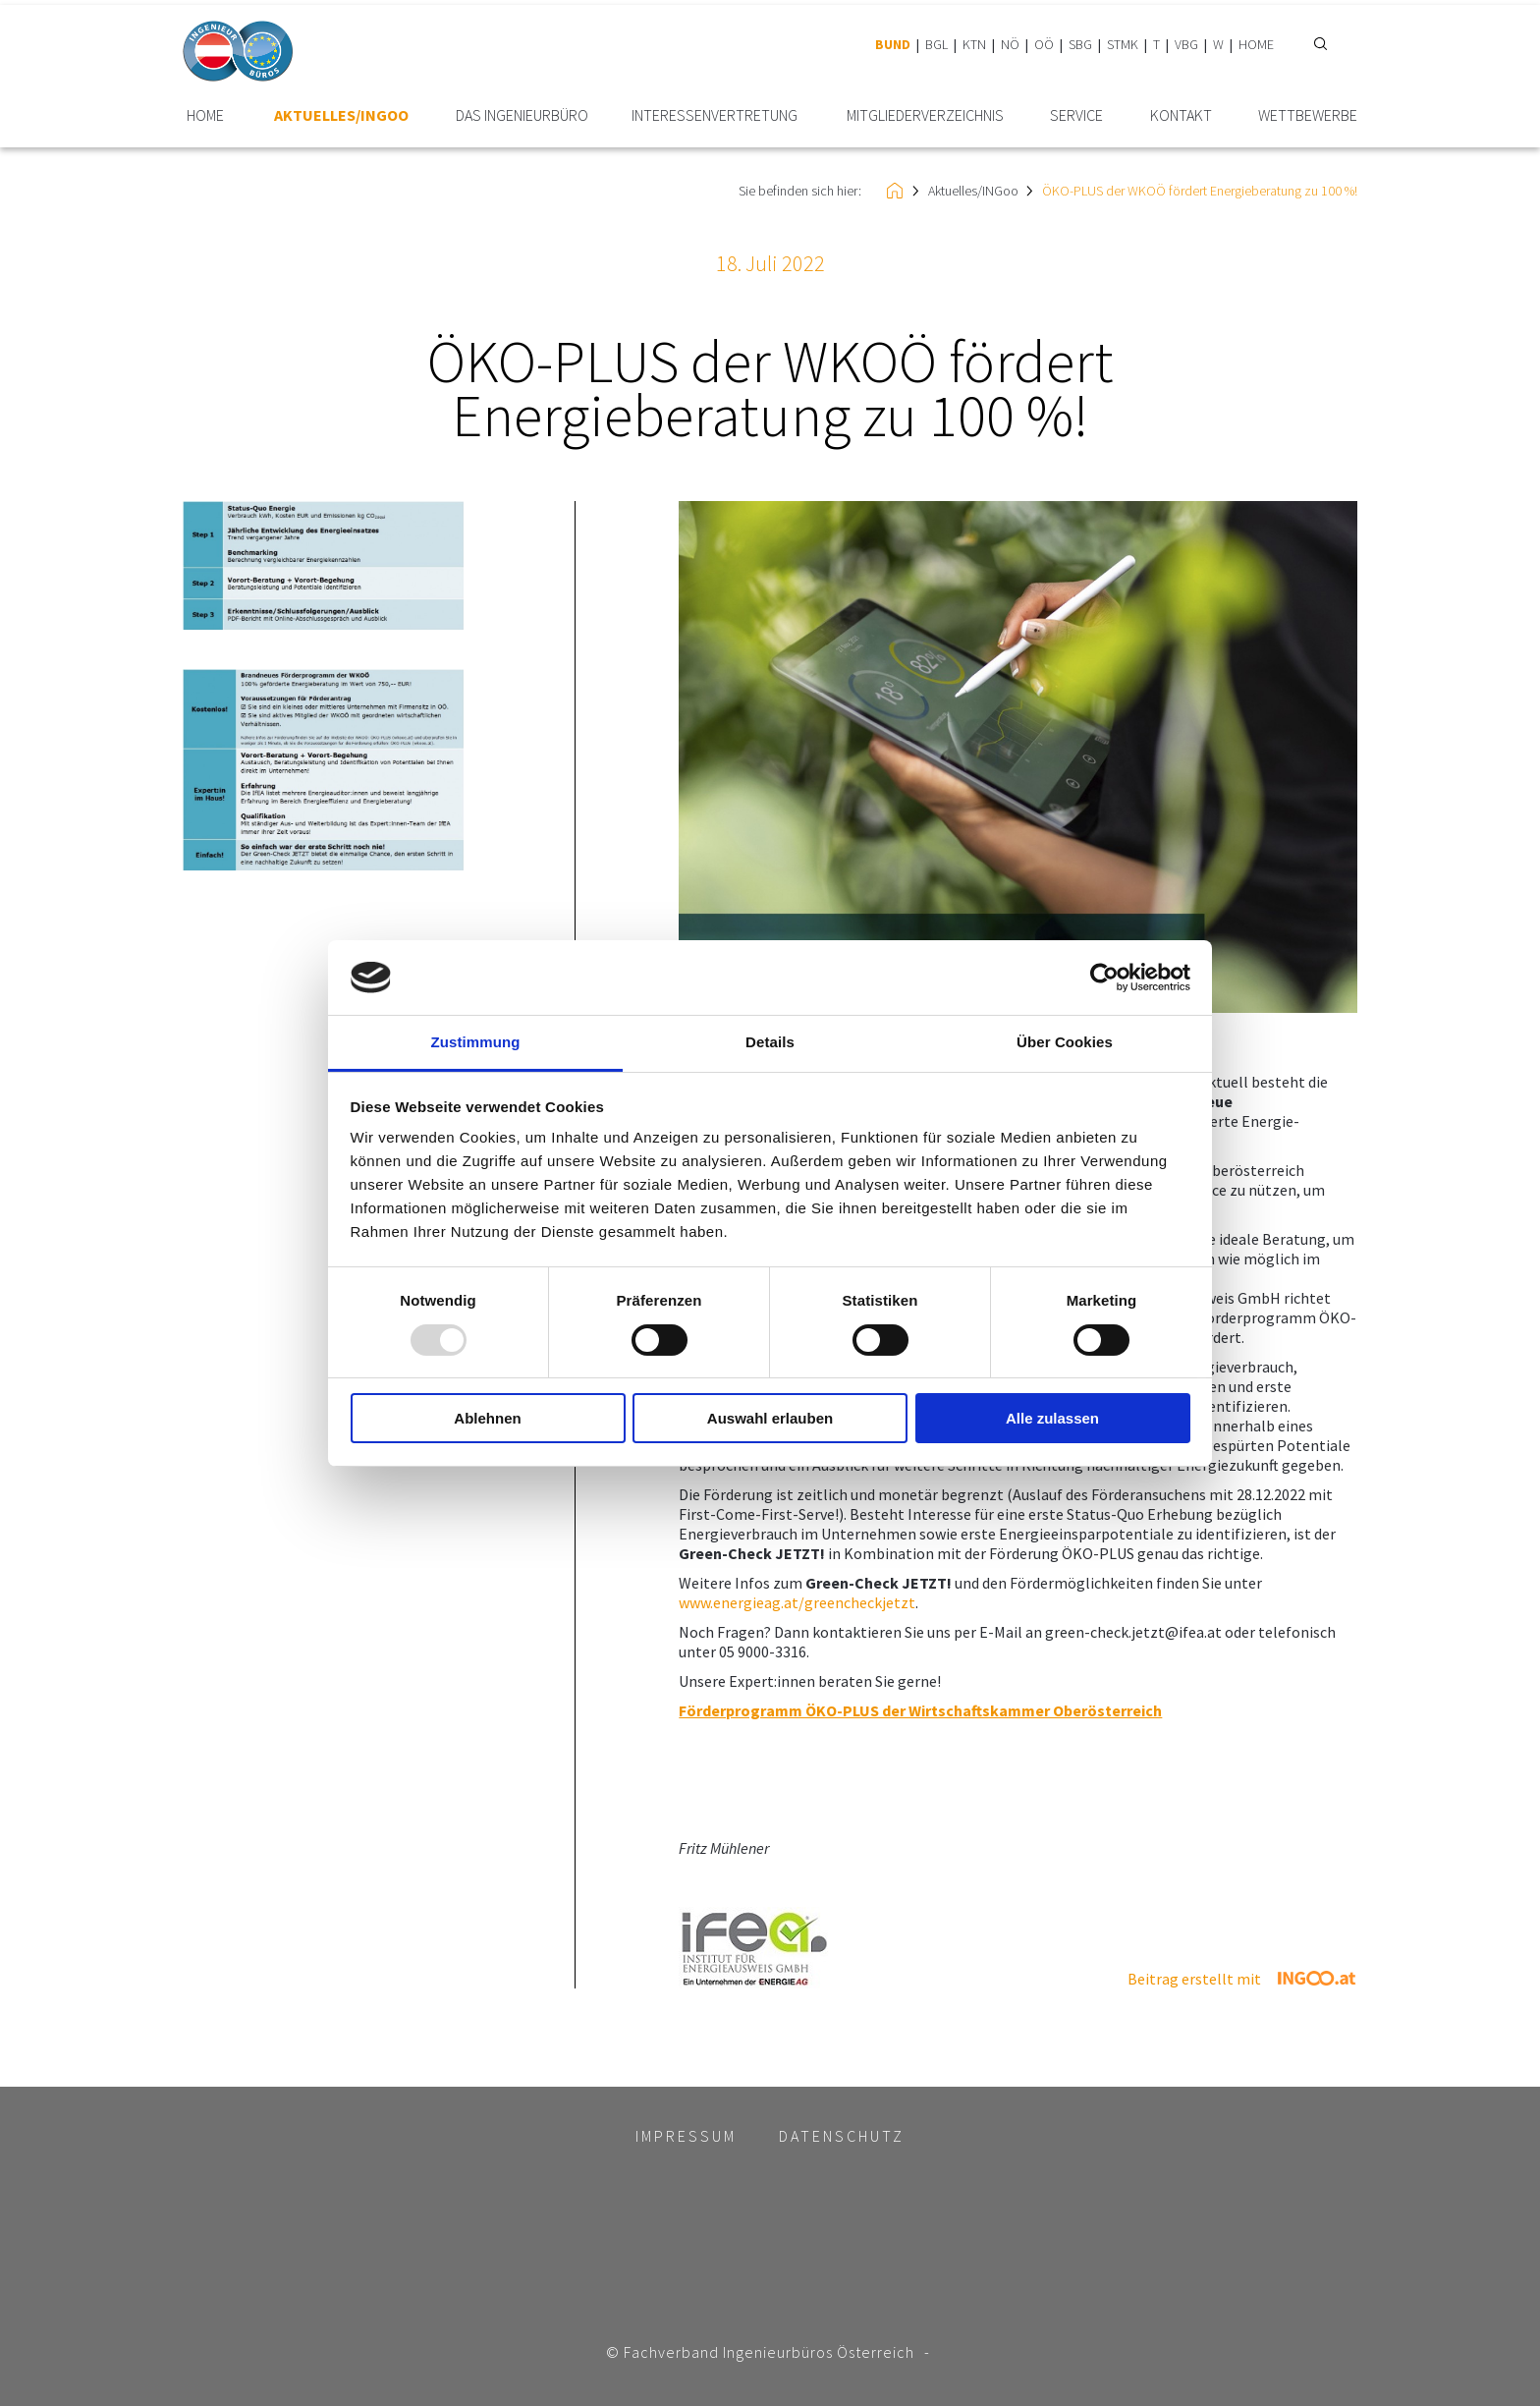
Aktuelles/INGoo (341, 115)
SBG (1080, 44)
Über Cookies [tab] (1065, 1042)
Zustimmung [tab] (476, 1042)
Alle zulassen (1052, 1418)
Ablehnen (487, 1418)
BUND (892, 44)
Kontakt (1181, 115)
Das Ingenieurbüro (522, 115)
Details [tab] (770, 1042)
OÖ (1044, 44)
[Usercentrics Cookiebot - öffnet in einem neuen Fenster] (1104, 977)
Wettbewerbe (1307, 115)
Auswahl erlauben (770, 1418)
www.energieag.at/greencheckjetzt (797, 1602)
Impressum (686, 2136)
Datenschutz (842, 2136)
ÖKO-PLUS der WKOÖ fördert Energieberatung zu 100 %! (1199, 190)
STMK (1122, 44)
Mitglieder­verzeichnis (925, 115)
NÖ (1010, 44)
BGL (936, 44)
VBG (1186, 44)
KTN (974, 44)
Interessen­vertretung (715, 115)
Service (1076, 115)
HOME (1256, 44)
